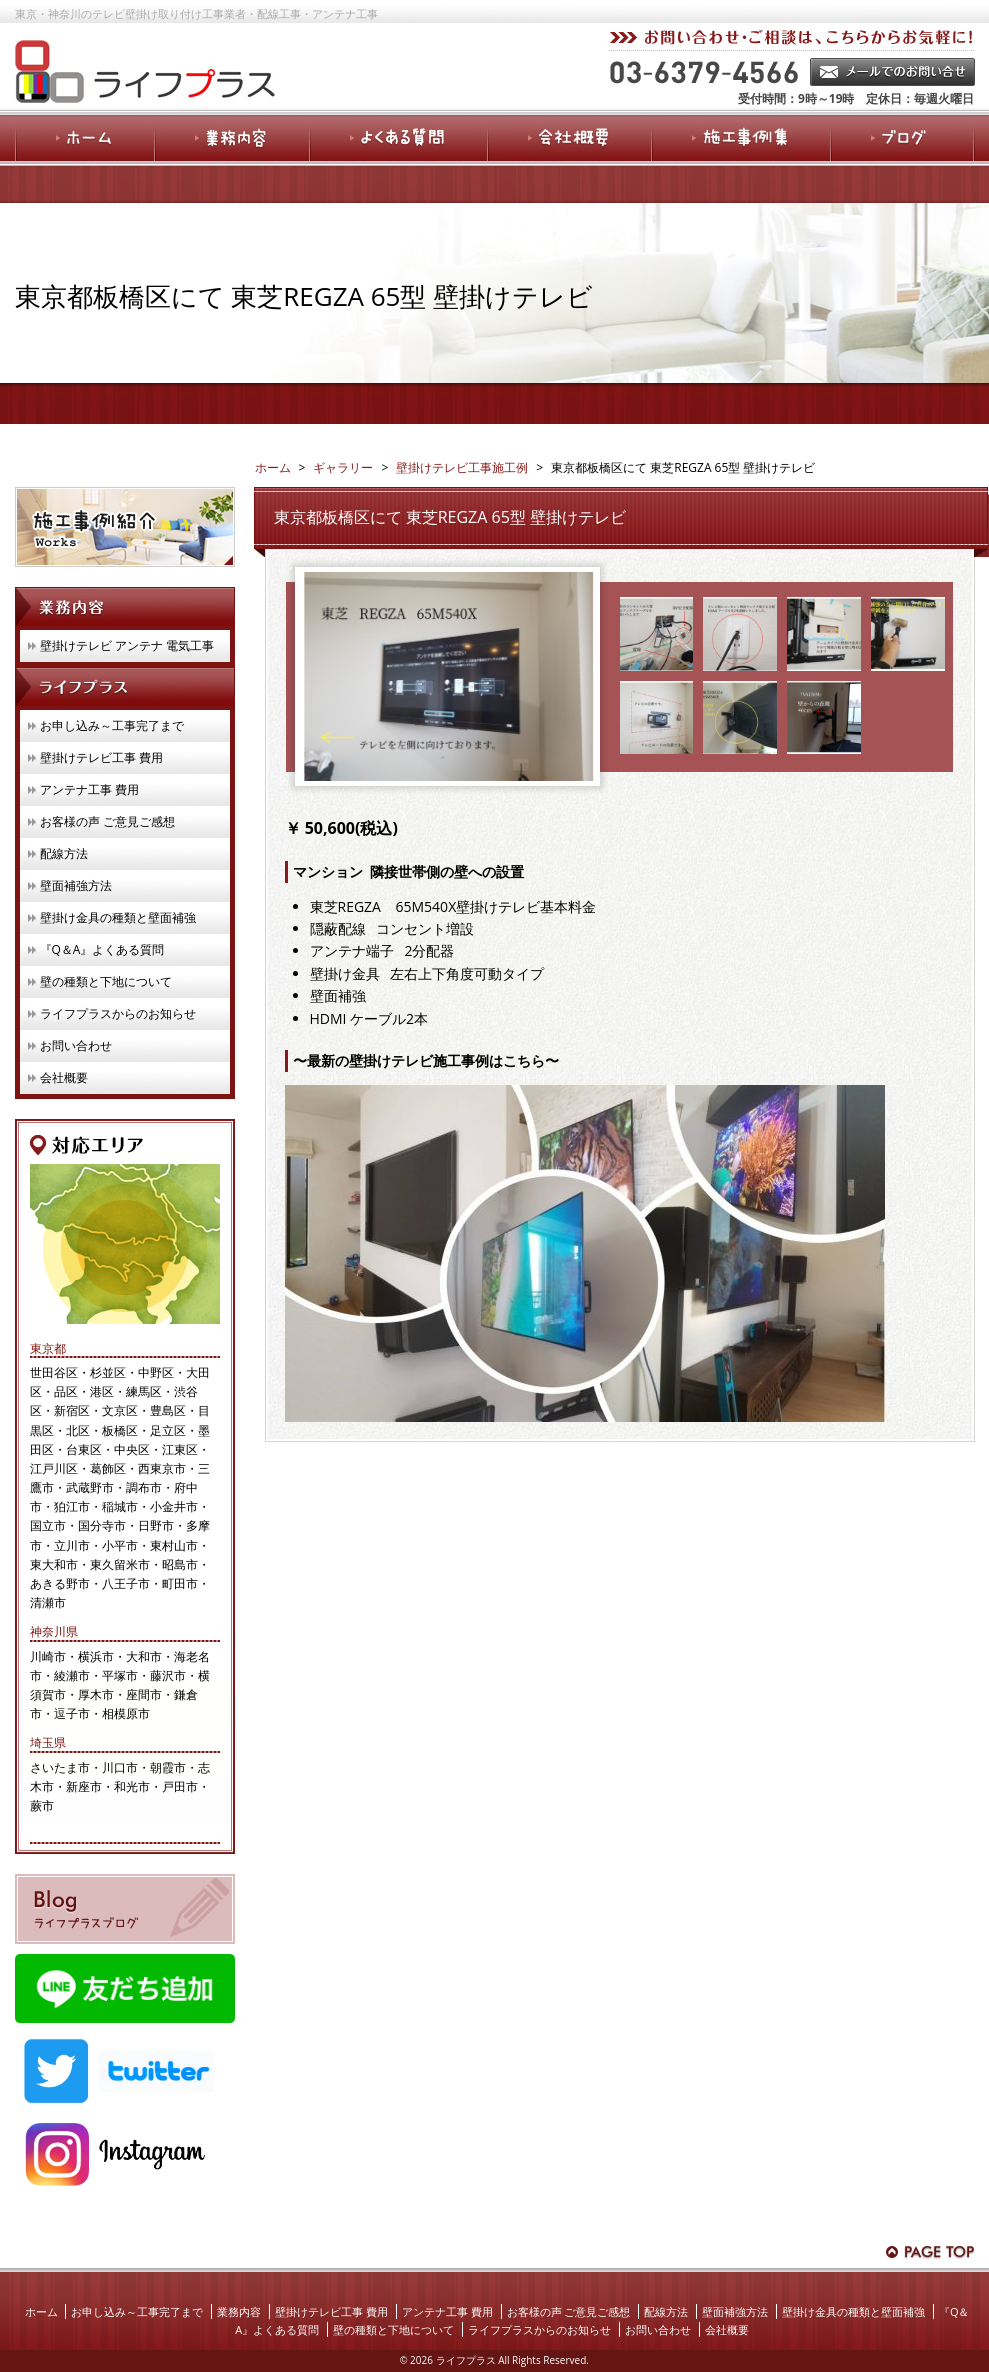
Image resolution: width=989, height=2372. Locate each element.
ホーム (41, 2311)
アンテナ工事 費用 (89, 789)
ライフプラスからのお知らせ (118, 1013)
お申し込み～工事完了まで (112, 725)
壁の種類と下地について (106, 981)
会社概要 (64, 1077)
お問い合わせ (76, 1045)
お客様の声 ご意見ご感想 (107, 821)
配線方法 (64, 853)
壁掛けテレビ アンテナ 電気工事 (127, 645)
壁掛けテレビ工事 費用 (101, 757)
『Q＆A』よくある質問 (102, 949)
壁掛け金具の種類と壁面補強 (118, 917)
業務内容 (239, 2311)
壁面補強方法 (76, 885)
